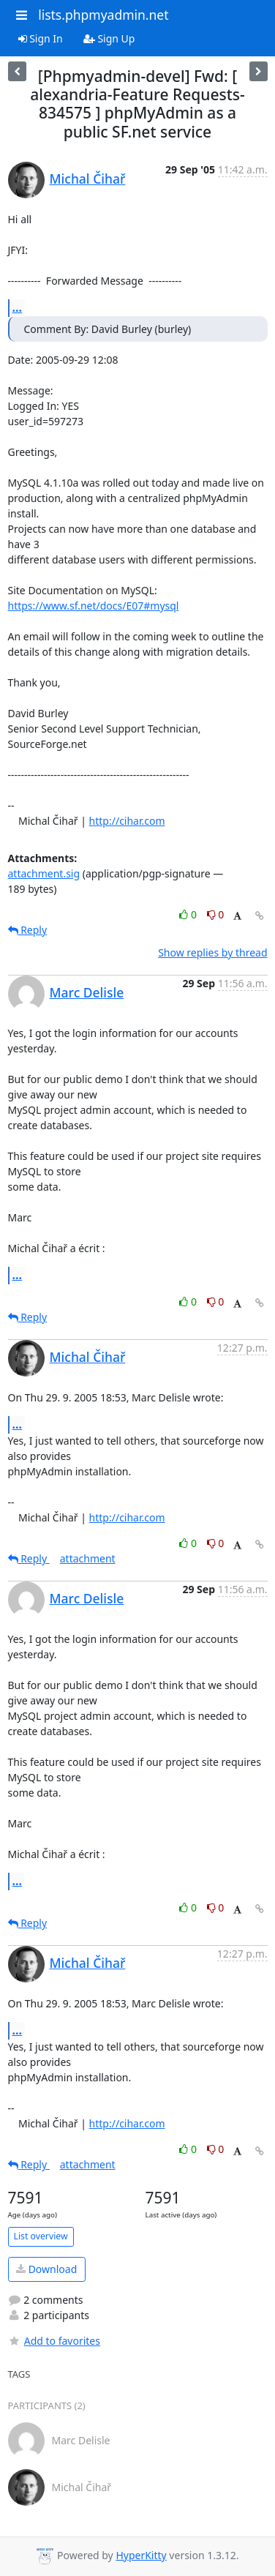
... (17, 307)
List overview (41, 2236)
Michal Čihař (88, 178)
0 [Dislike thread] (216, 914)
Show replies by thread (212, 952)
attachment (88, 1558)
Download (46, 2269)
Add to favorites (54, 2341)
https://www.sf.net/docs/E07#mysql (93, 606)
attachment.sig (44, 873)
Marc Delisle (87, 992)
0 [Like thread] (189, 914)
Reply (28, 930)
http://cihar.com (127, 821)
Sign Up (109, 38)
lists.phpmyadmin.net (103, 14)
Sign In (40, 38)
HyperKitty (141, 2555)
